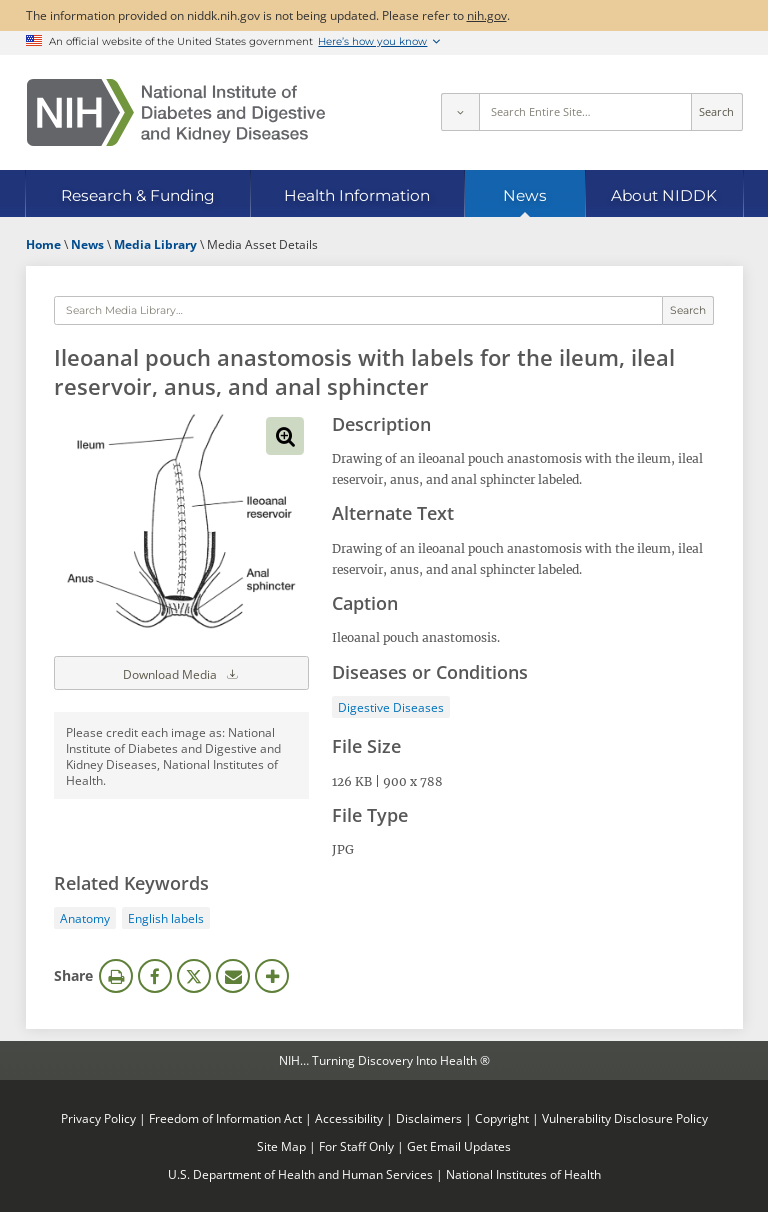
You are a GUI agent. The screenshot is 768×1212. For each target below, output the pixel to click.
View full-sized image (285, 436)
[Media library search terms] (358, 311)
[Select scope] (460, 112)
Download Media (182, 673)
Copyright (502, 1118)
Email (233, 976)
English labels (166, 918)
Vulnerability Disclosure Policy (625, 1118)
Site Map (281, 1146)
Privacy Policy (98, 1118)
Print (116, 976)
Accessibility (349, 1118)
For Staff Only (356, 1146)
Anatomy (85, 918)
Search (716, 112)
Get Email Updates (459, 1146)
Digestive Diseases (391, 707)
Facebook (155, 976)
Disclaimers (429, 1118)
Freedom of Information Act (225, 1118)
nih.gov (487, 15)
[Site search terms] (585, 112)
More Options (272, 976)
